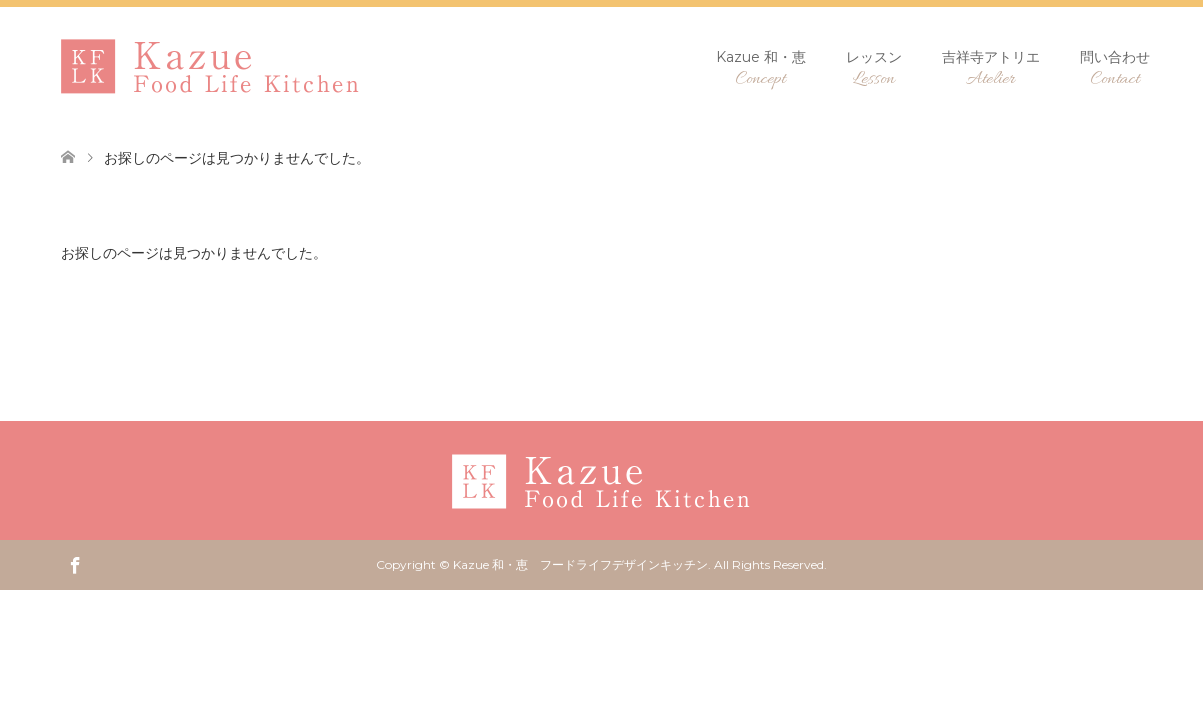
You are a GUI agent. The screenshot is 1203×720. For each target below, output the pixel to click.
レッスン (874, 69)
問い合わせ (1115, 69)
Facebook (75, 564)
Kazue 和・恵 (761, 69)
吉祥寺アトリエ (991, 69)
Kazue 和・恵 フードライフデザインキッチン (580, 564)
